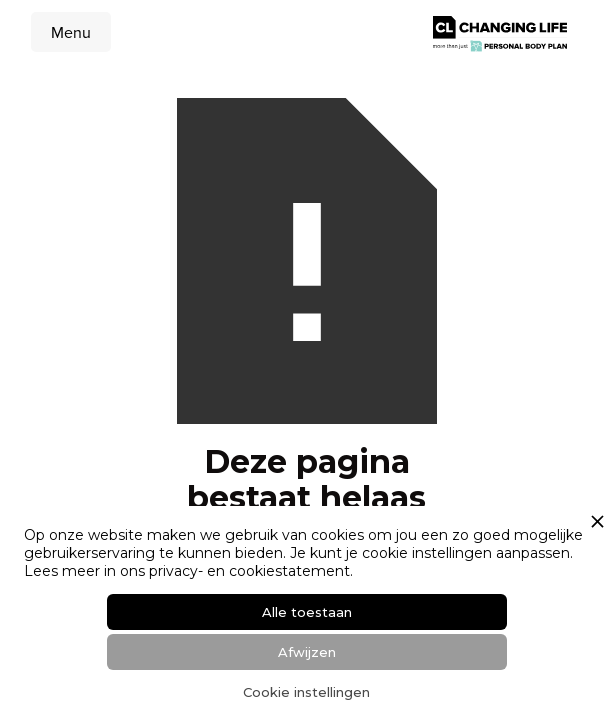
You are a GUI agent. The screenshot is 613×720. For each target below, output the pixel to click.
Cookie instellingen (306, 692)
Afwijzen (307, 652)
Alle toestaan (307, 612)
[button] (71, 32)
